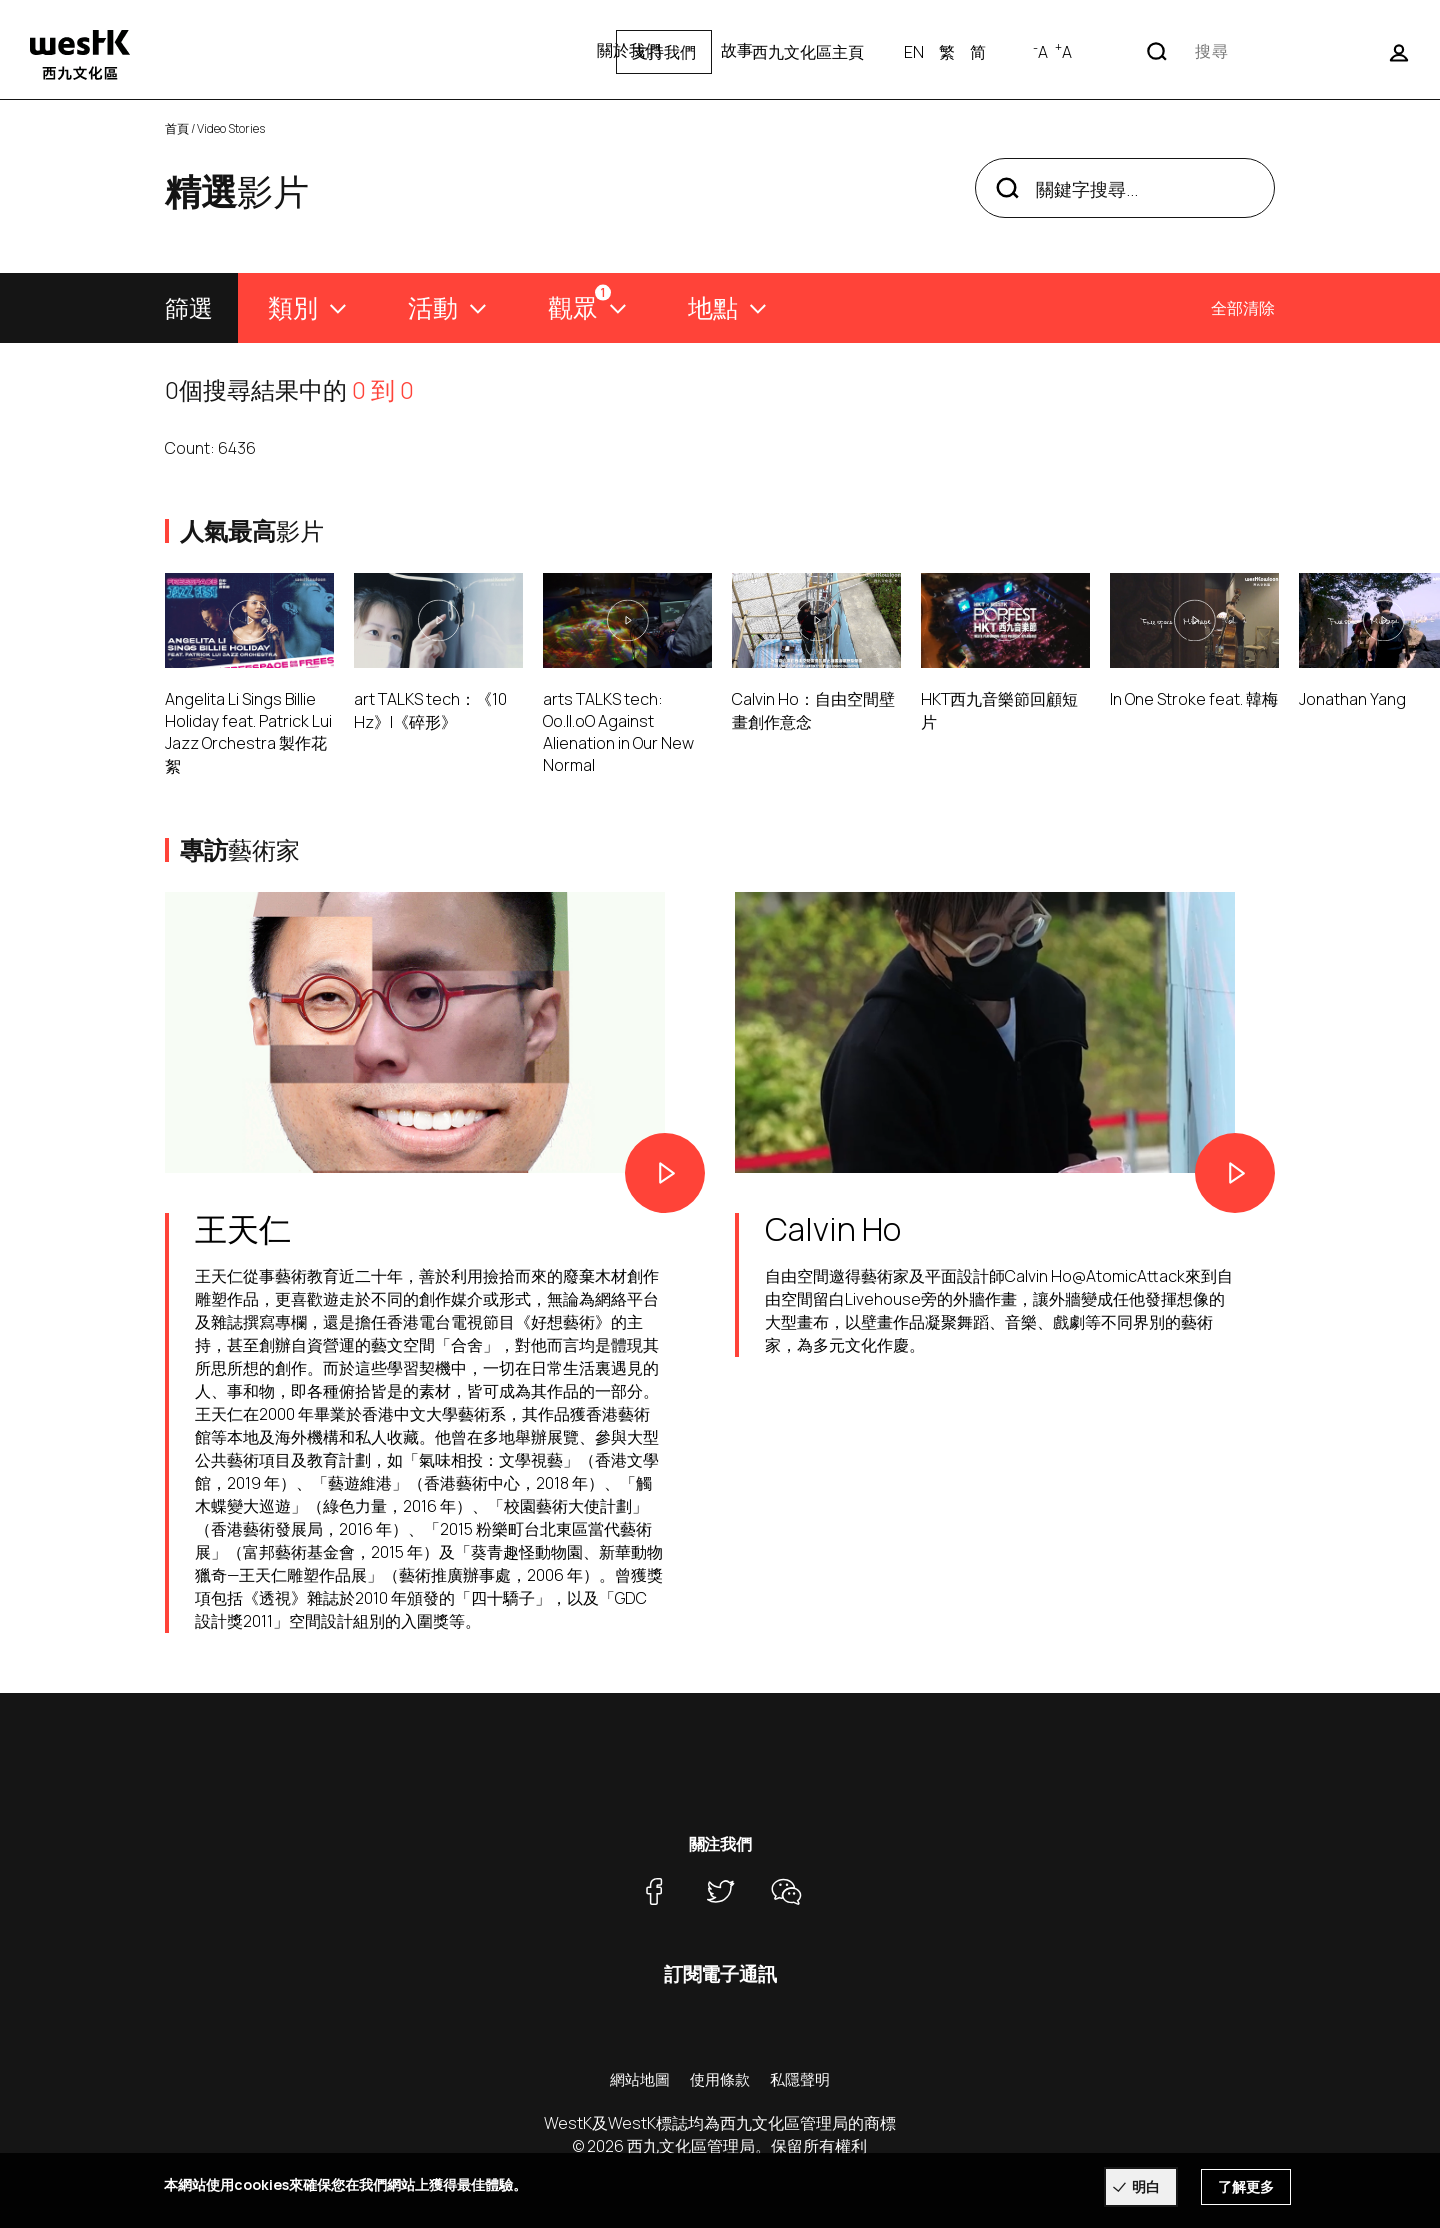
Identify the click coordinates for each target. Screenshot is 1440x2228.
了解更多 (1246, 2186)
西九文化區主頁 (1029, 52)
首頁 (177, 128)
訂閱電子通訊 (720, 1974)
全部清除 (1243, 308)
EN (1135, 52)
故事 (737, 50)
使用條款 (720, 2079)
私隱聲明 (800, 2079)
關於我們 (629, 50)
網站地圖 (640, 2079)
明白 (1146, 2186)
